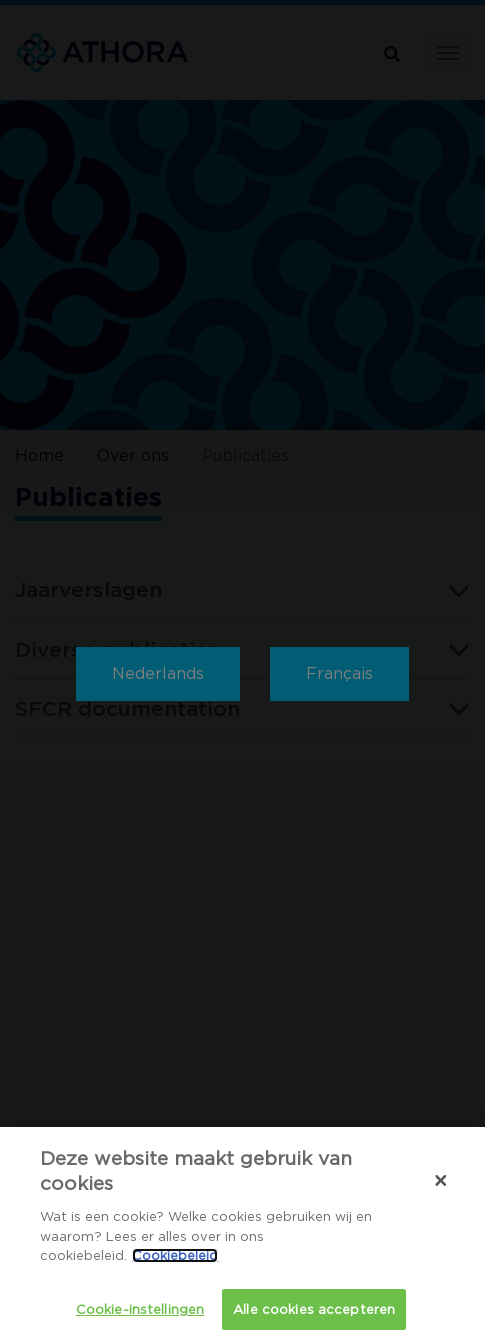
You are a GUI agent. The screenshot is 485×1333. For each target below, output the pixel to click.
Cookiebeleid (175, 1262)
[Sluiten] (441, 1187)
